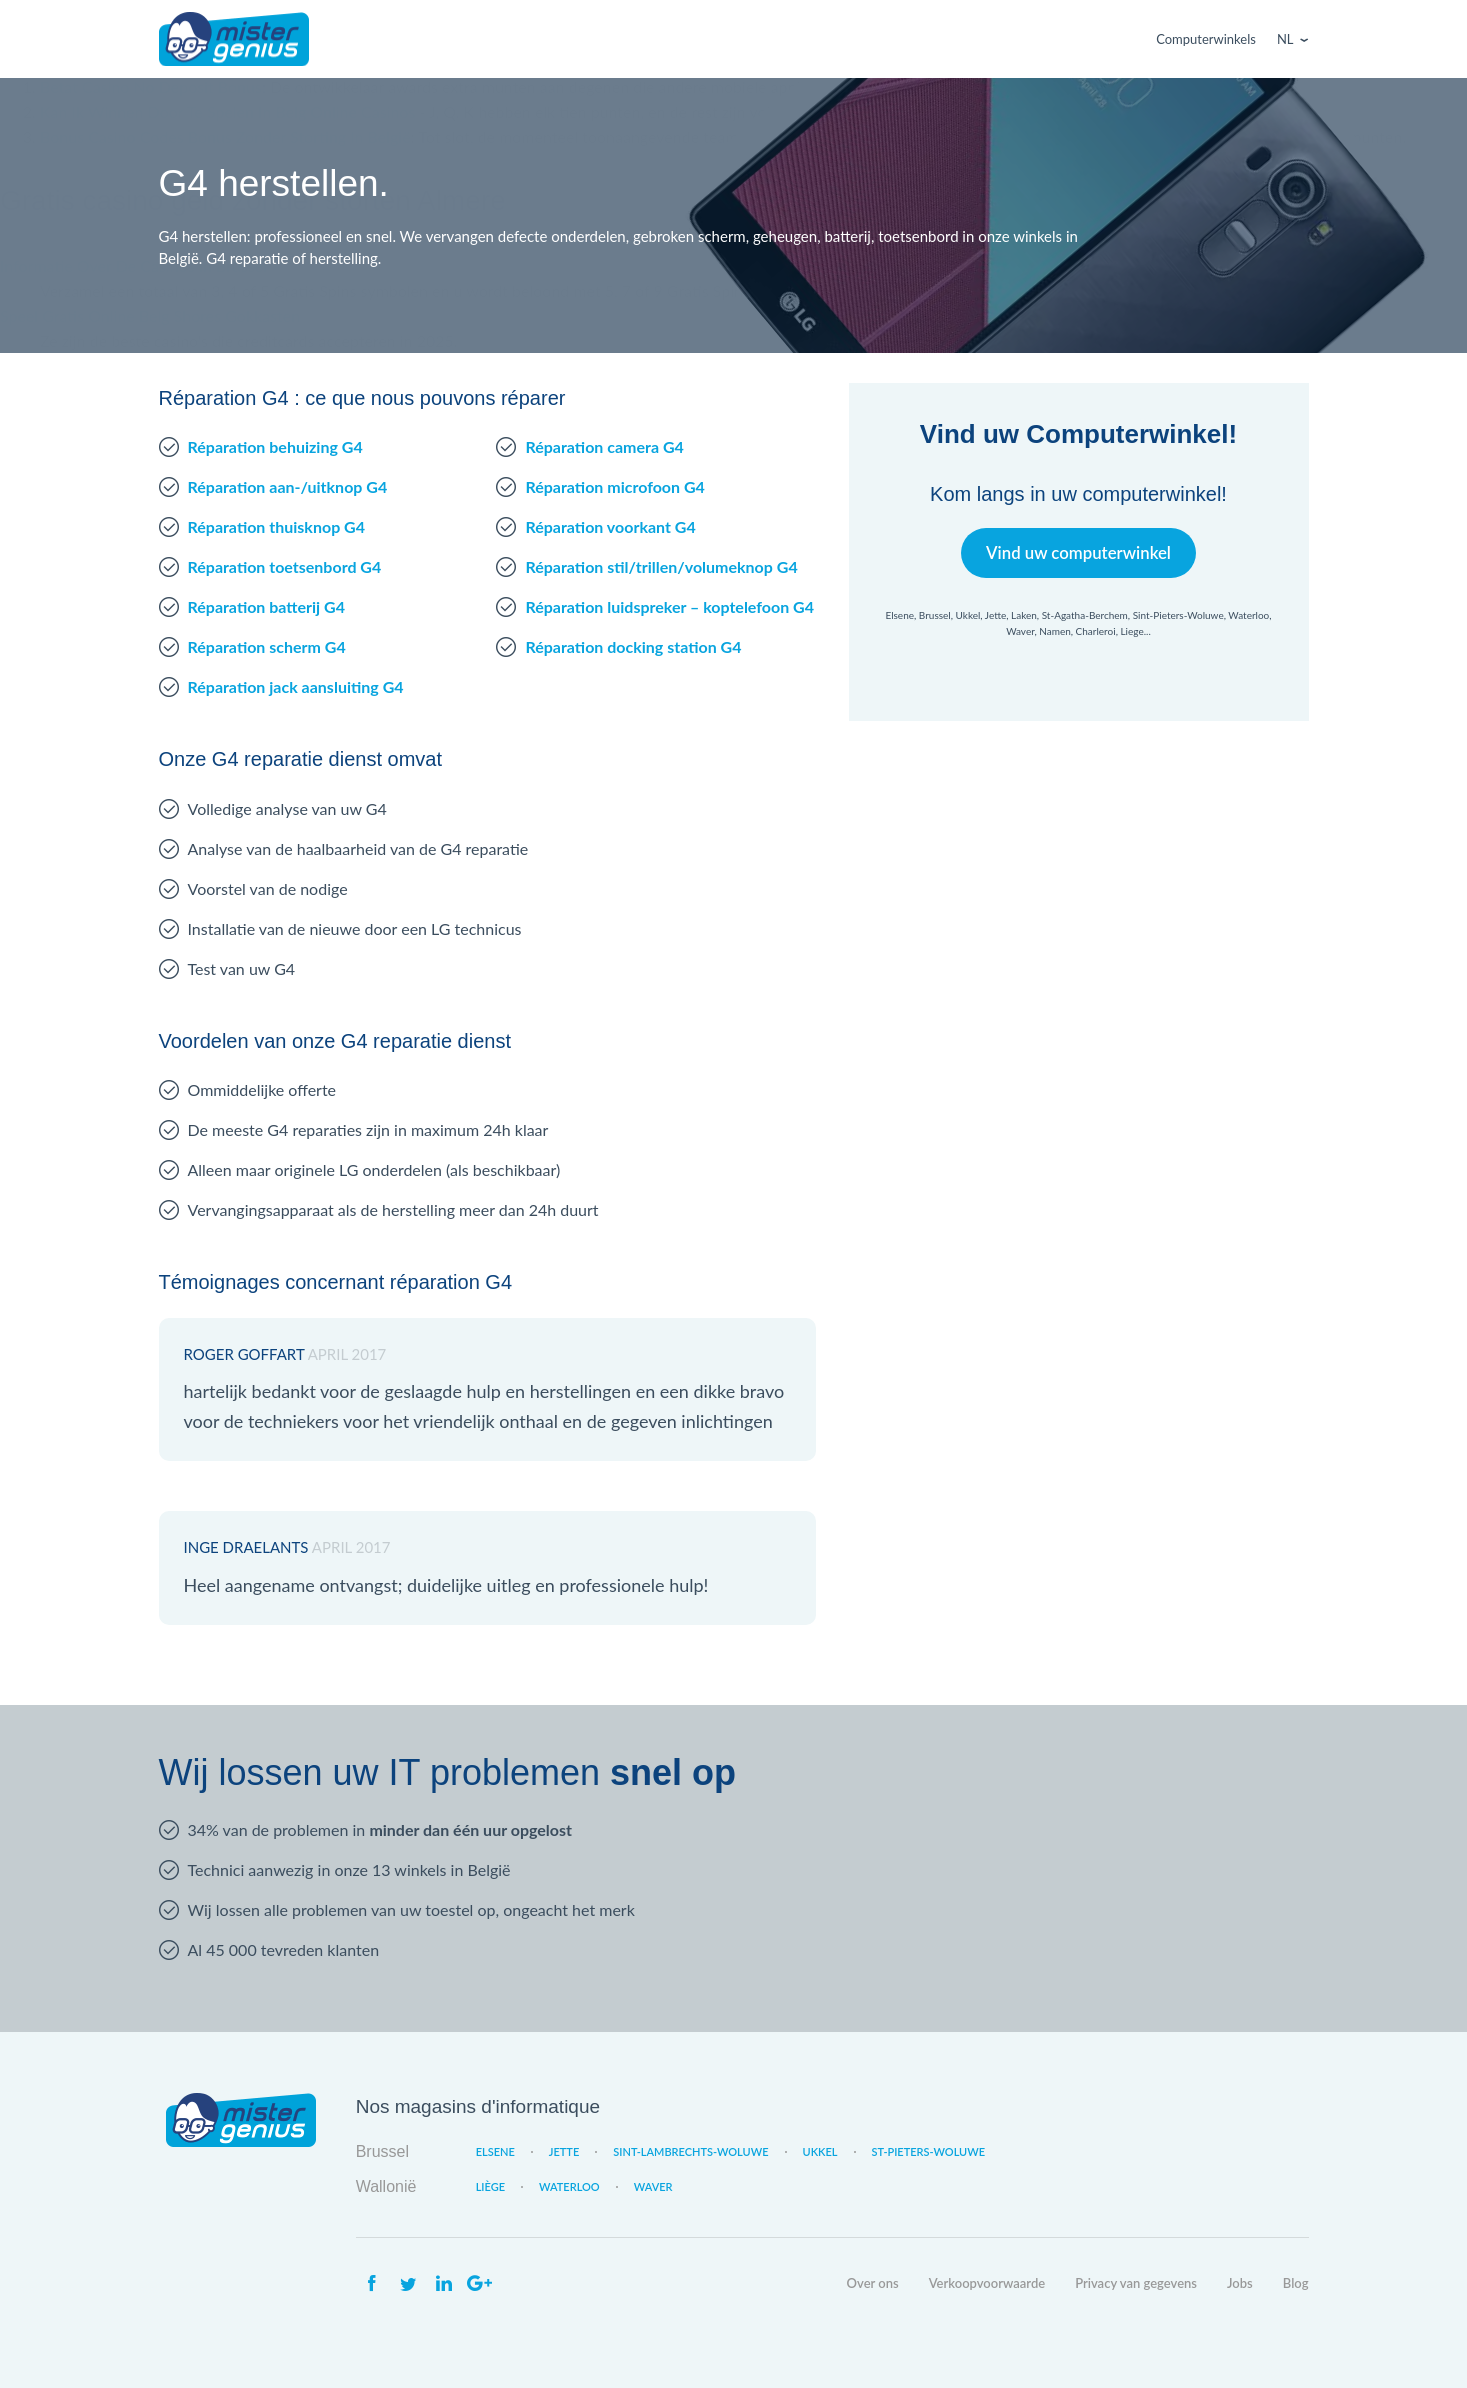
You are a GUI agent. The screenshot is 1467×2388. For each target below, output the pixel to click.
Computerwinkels (1206, 39)
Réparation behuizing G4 (275, 446)
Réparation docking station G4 (633, 646)
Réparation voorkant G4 (610, 526)
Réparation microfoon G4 (614, 486)
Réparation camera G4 (604, 446)
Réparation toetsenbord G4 (285, 566)
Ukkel (820, 2151)
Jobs (1240, 2283)
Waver (653, 2186)
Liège (490, 2186)
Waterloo (569, 2186)
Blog (1296, 2283)
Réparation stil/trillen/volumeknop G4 (661, 566)
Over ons (873, 2283)
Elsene (495, 2151)
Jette (564, 2151)
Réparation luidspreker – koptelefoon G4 (669, 606)
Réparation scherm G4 (267, 646)
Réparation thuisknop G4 (277, 526)
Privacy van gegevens (1136, 2283)
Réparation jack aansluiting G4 (296, 686)
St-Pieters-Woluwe (929, 2151)
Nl (1285, 39)
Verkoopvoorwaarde (987, 2283)
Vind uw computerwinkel (1078, 552)
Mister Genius (234, 39)
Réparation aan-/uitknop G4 (288, 486)
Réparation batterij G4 (266, 606)
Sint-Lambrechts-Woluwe (690, 2151)
